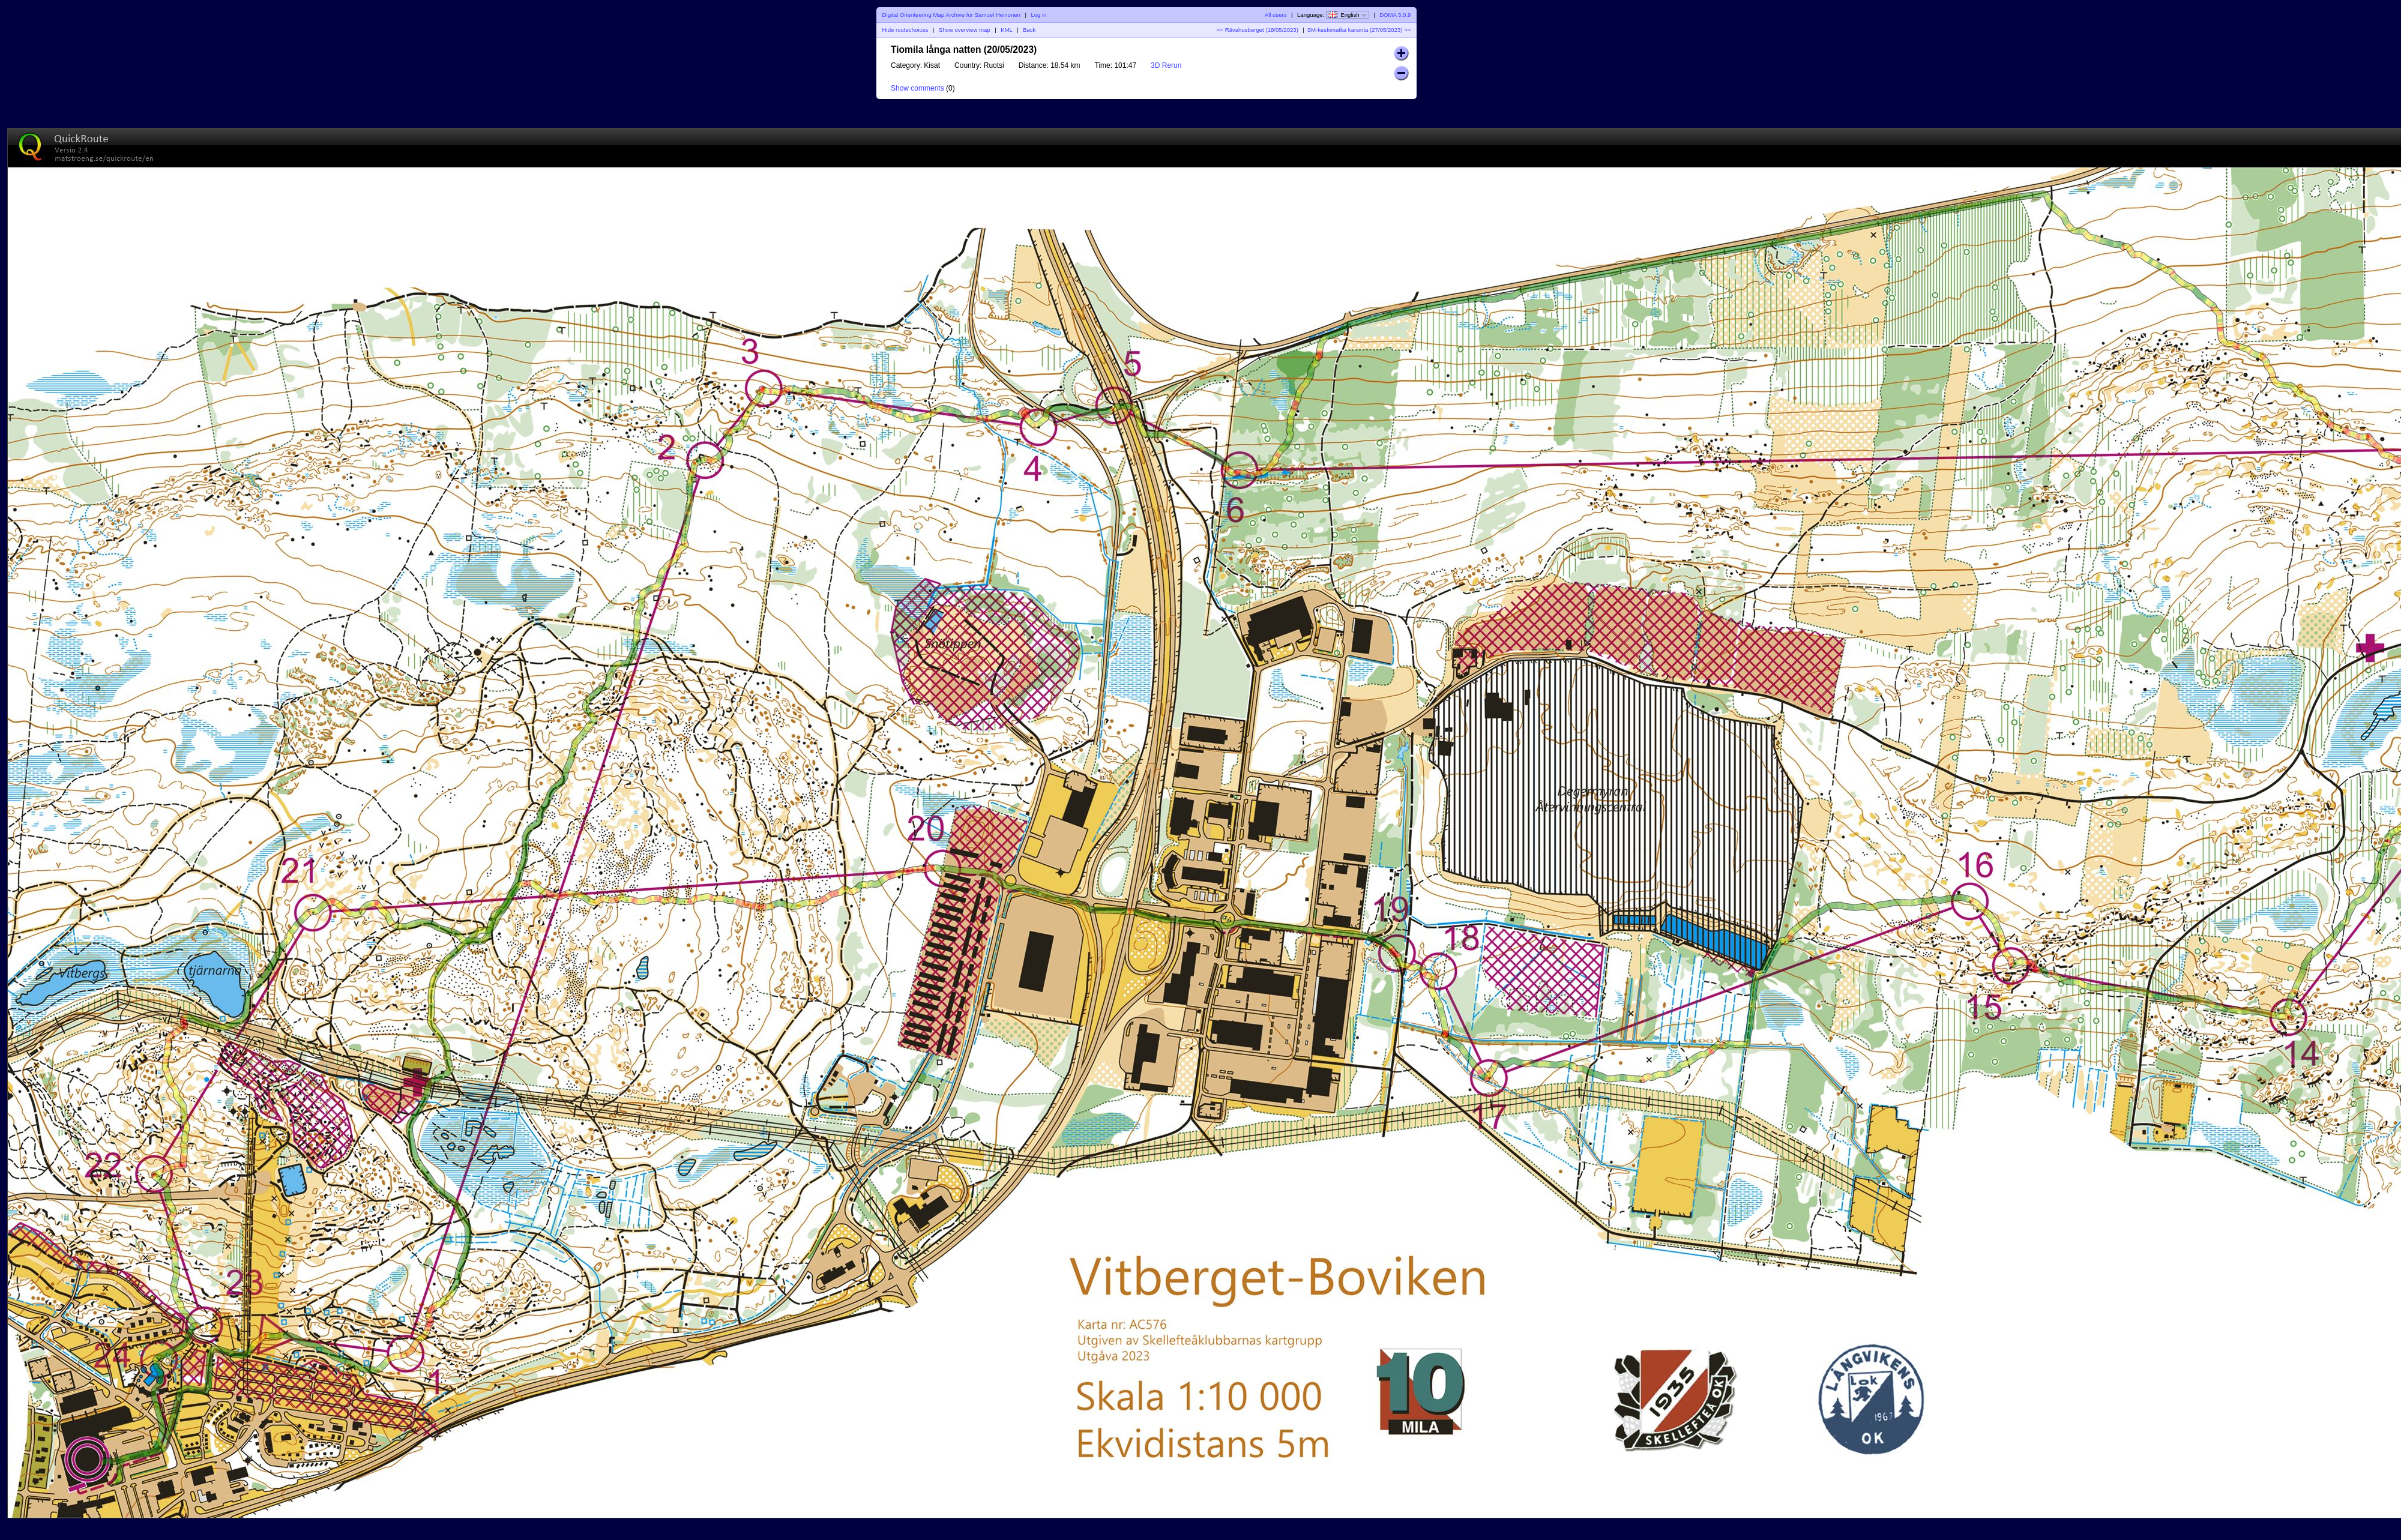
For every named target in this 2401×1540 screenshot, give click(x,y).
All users (1276, 14)
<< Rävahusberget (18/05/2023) (1257, 29)
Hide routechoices (905, 29)
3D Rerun (1166, 65)
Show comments (917, 88)
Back (1029, 29)
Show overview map (964, 29)
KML (1006, 29)
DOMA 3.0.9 (1395, 14)
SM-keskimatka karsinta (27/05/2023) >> (1359, 29)
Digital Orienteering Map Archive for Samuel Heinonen (951, 14)
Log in (1038, 14)
